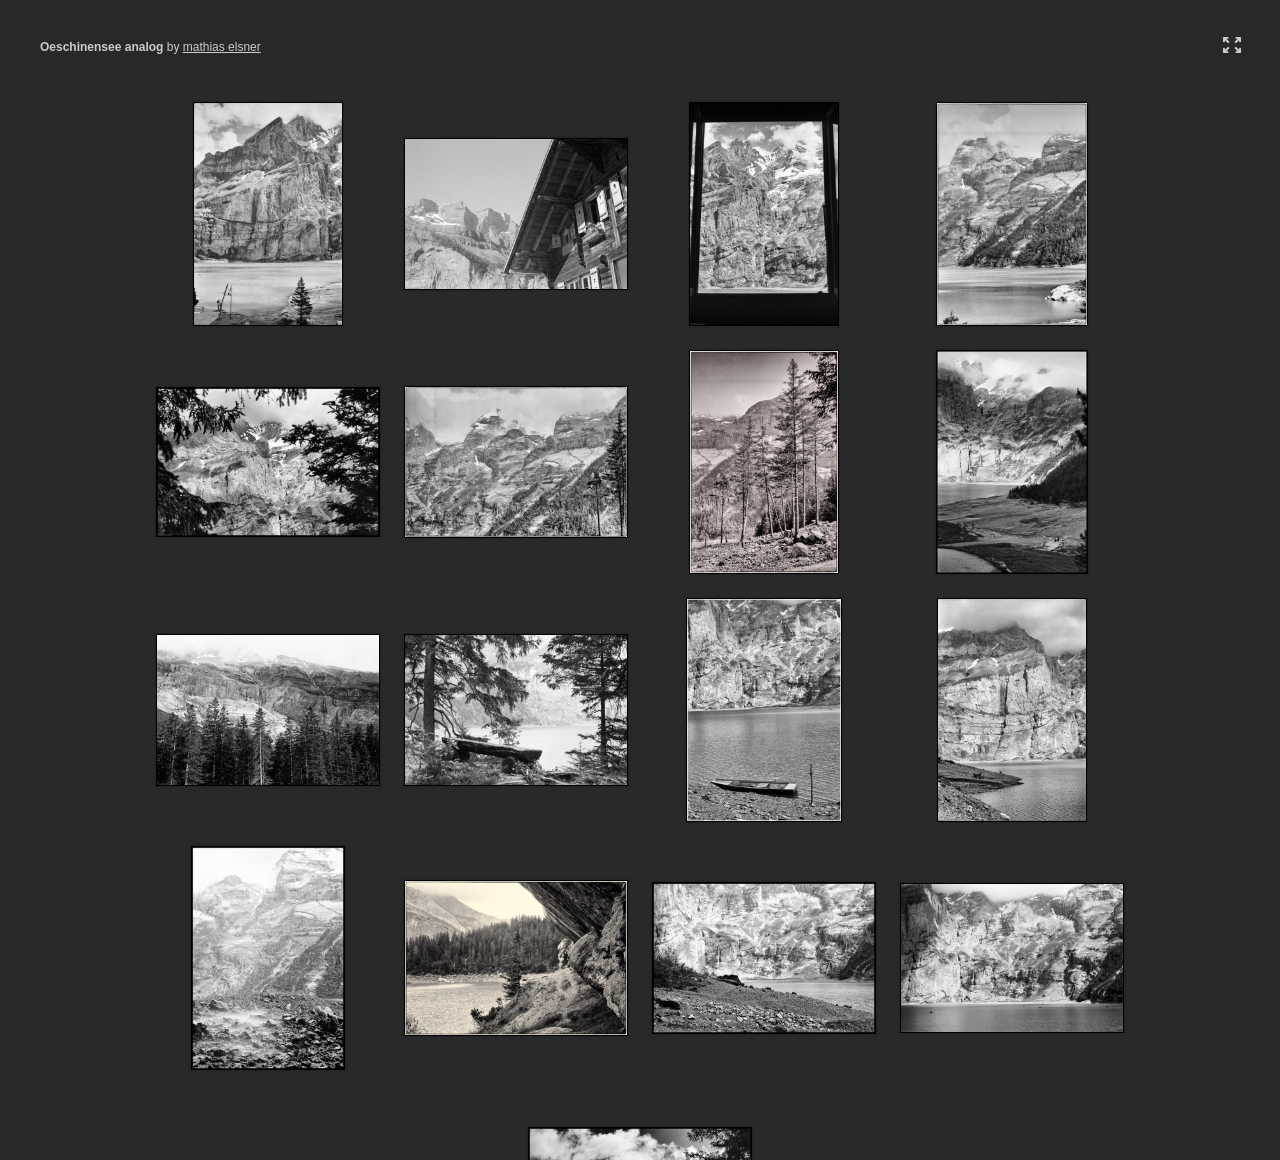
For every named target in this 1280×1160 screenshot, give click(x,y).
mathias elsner (222, 47)
